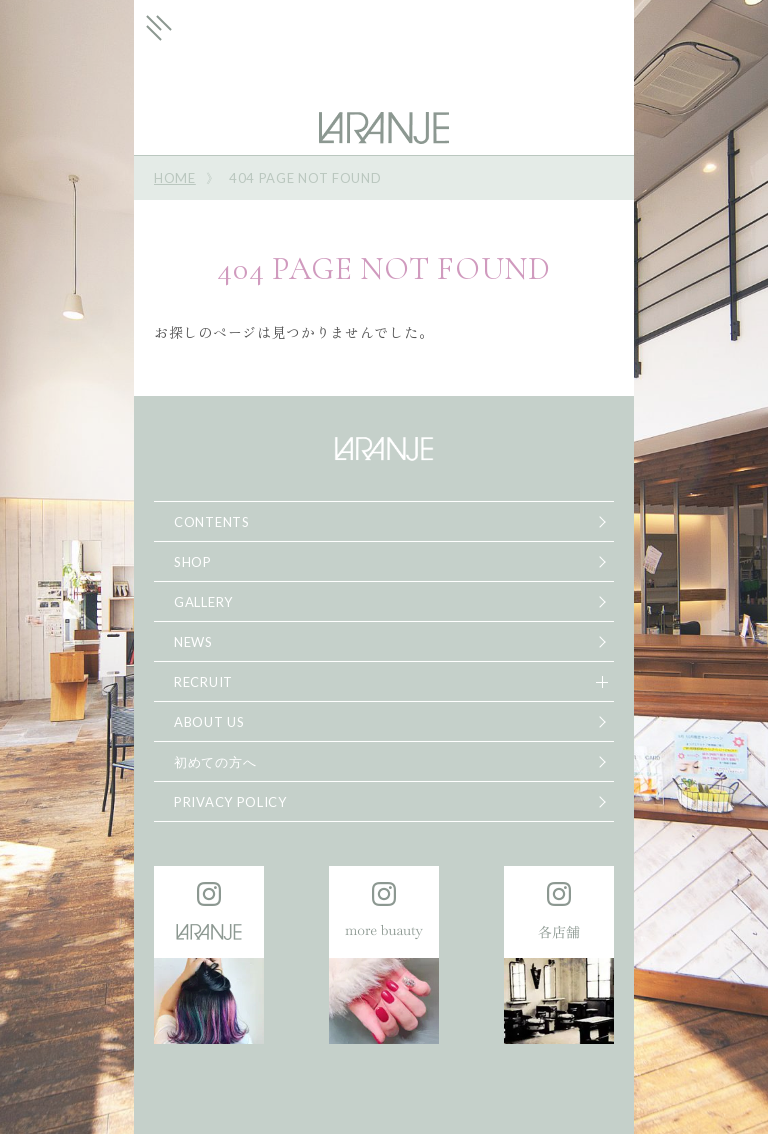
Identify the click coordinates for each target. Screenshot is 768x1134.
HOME (175, 178)
